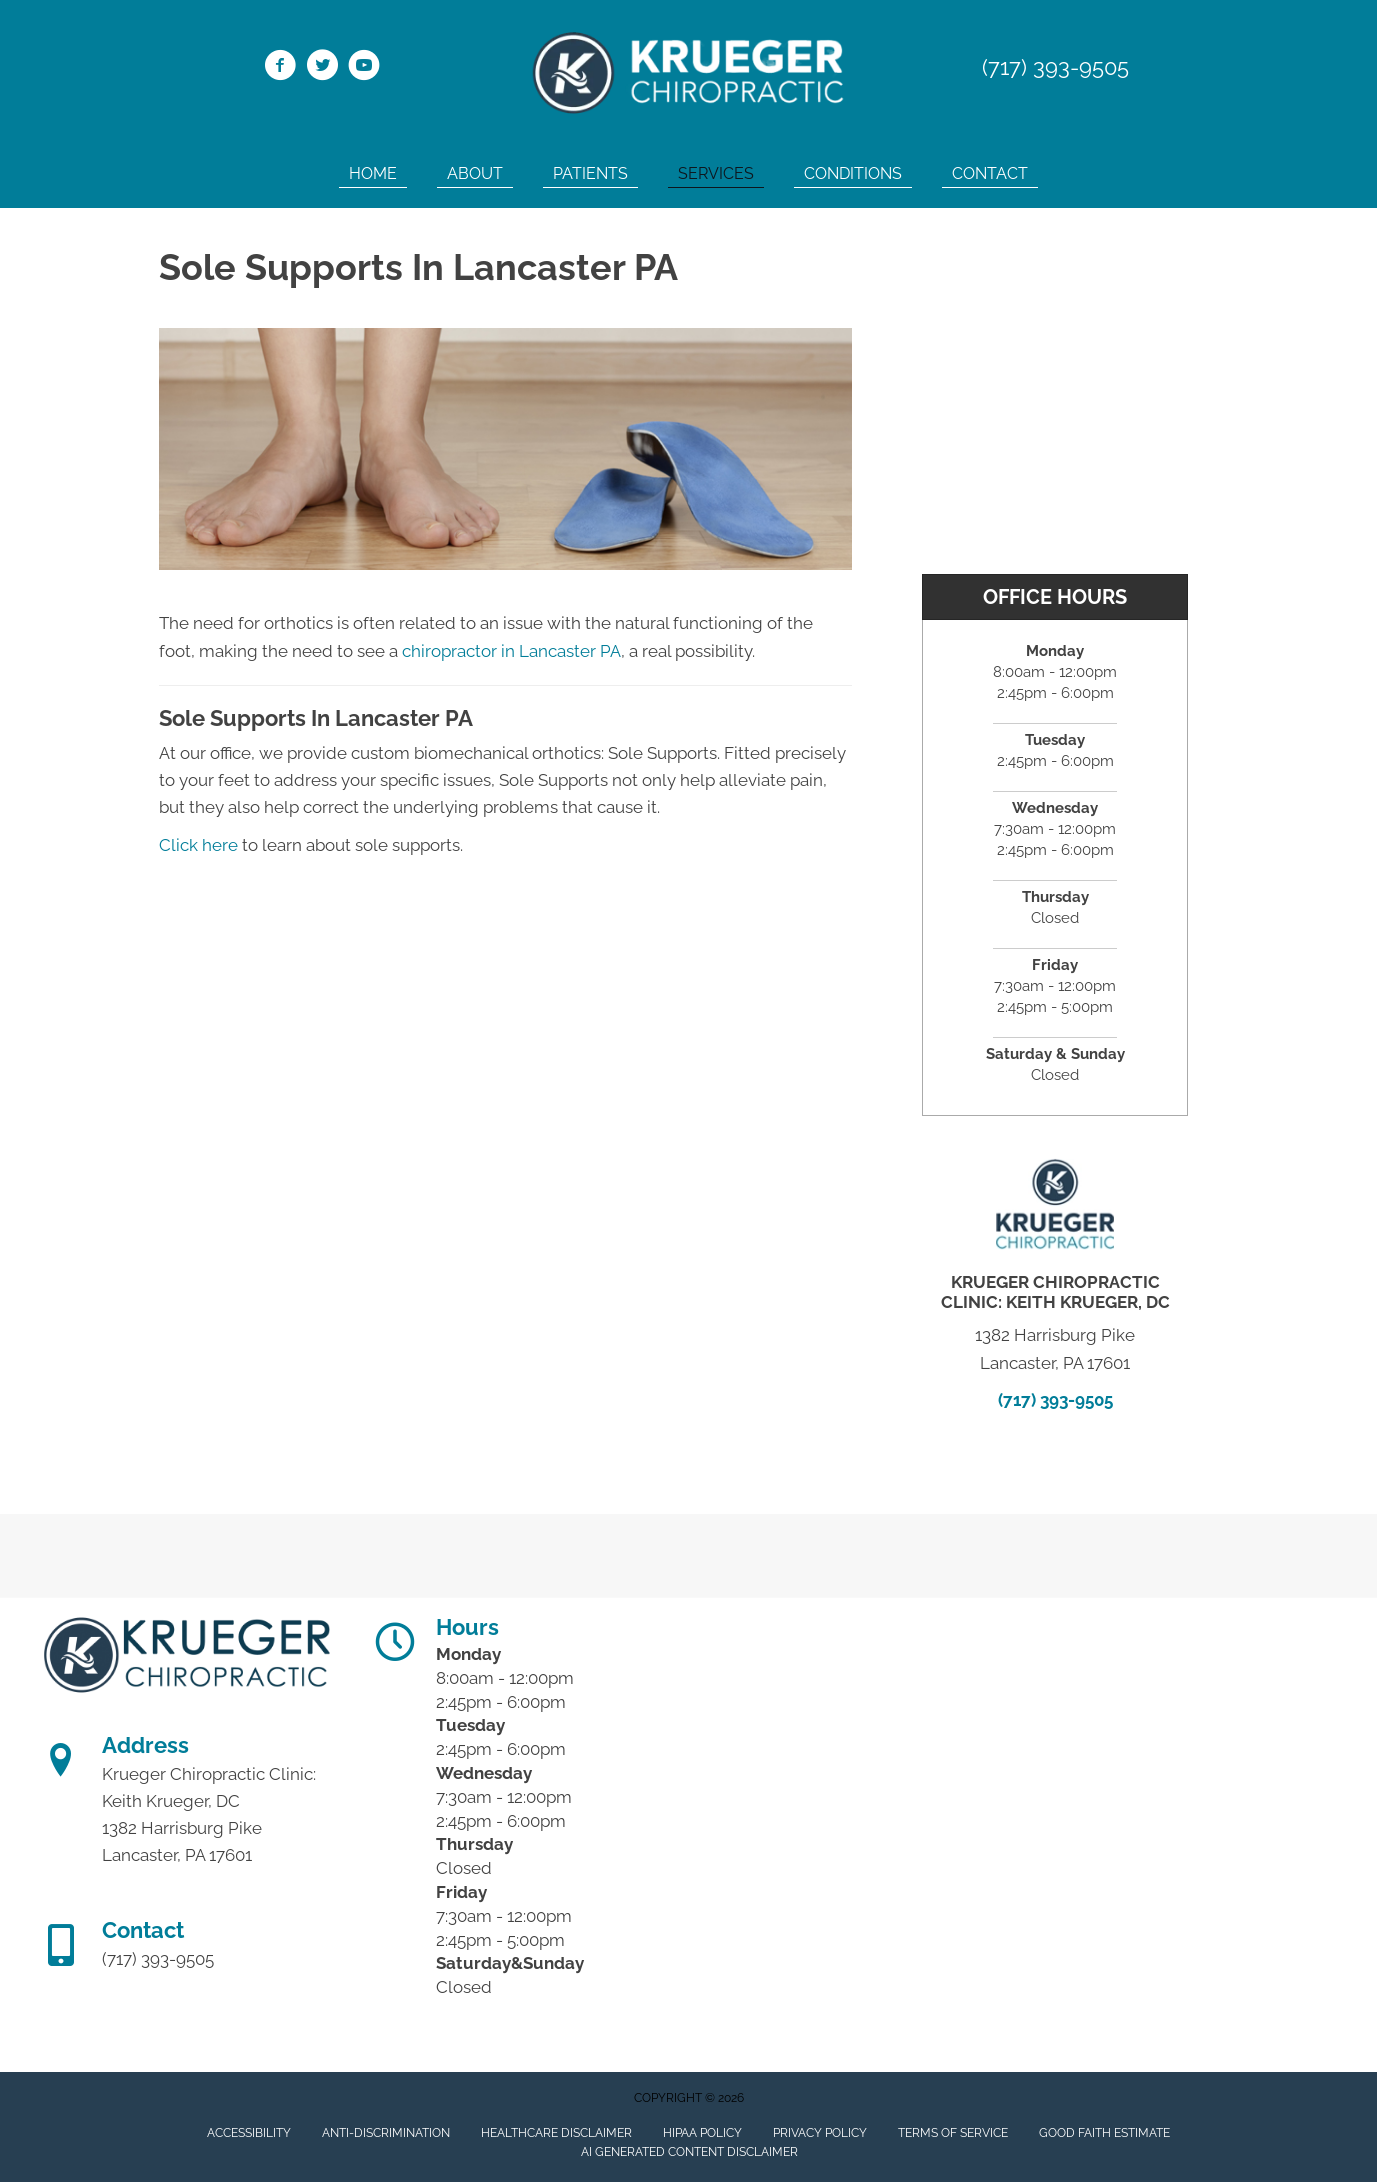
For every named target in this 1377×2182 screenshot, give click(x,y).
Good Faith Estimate (1104, 2133)
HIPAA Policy (702, 2133)
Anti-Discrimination (386, 2133)
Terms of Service (953, 2133)
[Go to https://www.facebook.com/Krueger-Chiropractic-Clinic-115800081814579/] (280, 68)
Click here (198, 845)
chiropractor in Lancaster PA (511, 651)
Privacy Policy (820, 2133)
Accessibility (249, 2133)
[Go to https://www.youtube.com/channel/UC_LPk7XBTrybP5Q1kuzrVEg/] (364, 68)
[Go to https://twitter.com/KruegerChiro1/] (322, 68)
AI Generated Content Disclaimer (689, 2152)
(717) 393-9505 (1055, 67)
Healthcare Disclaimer (556, 2133)
